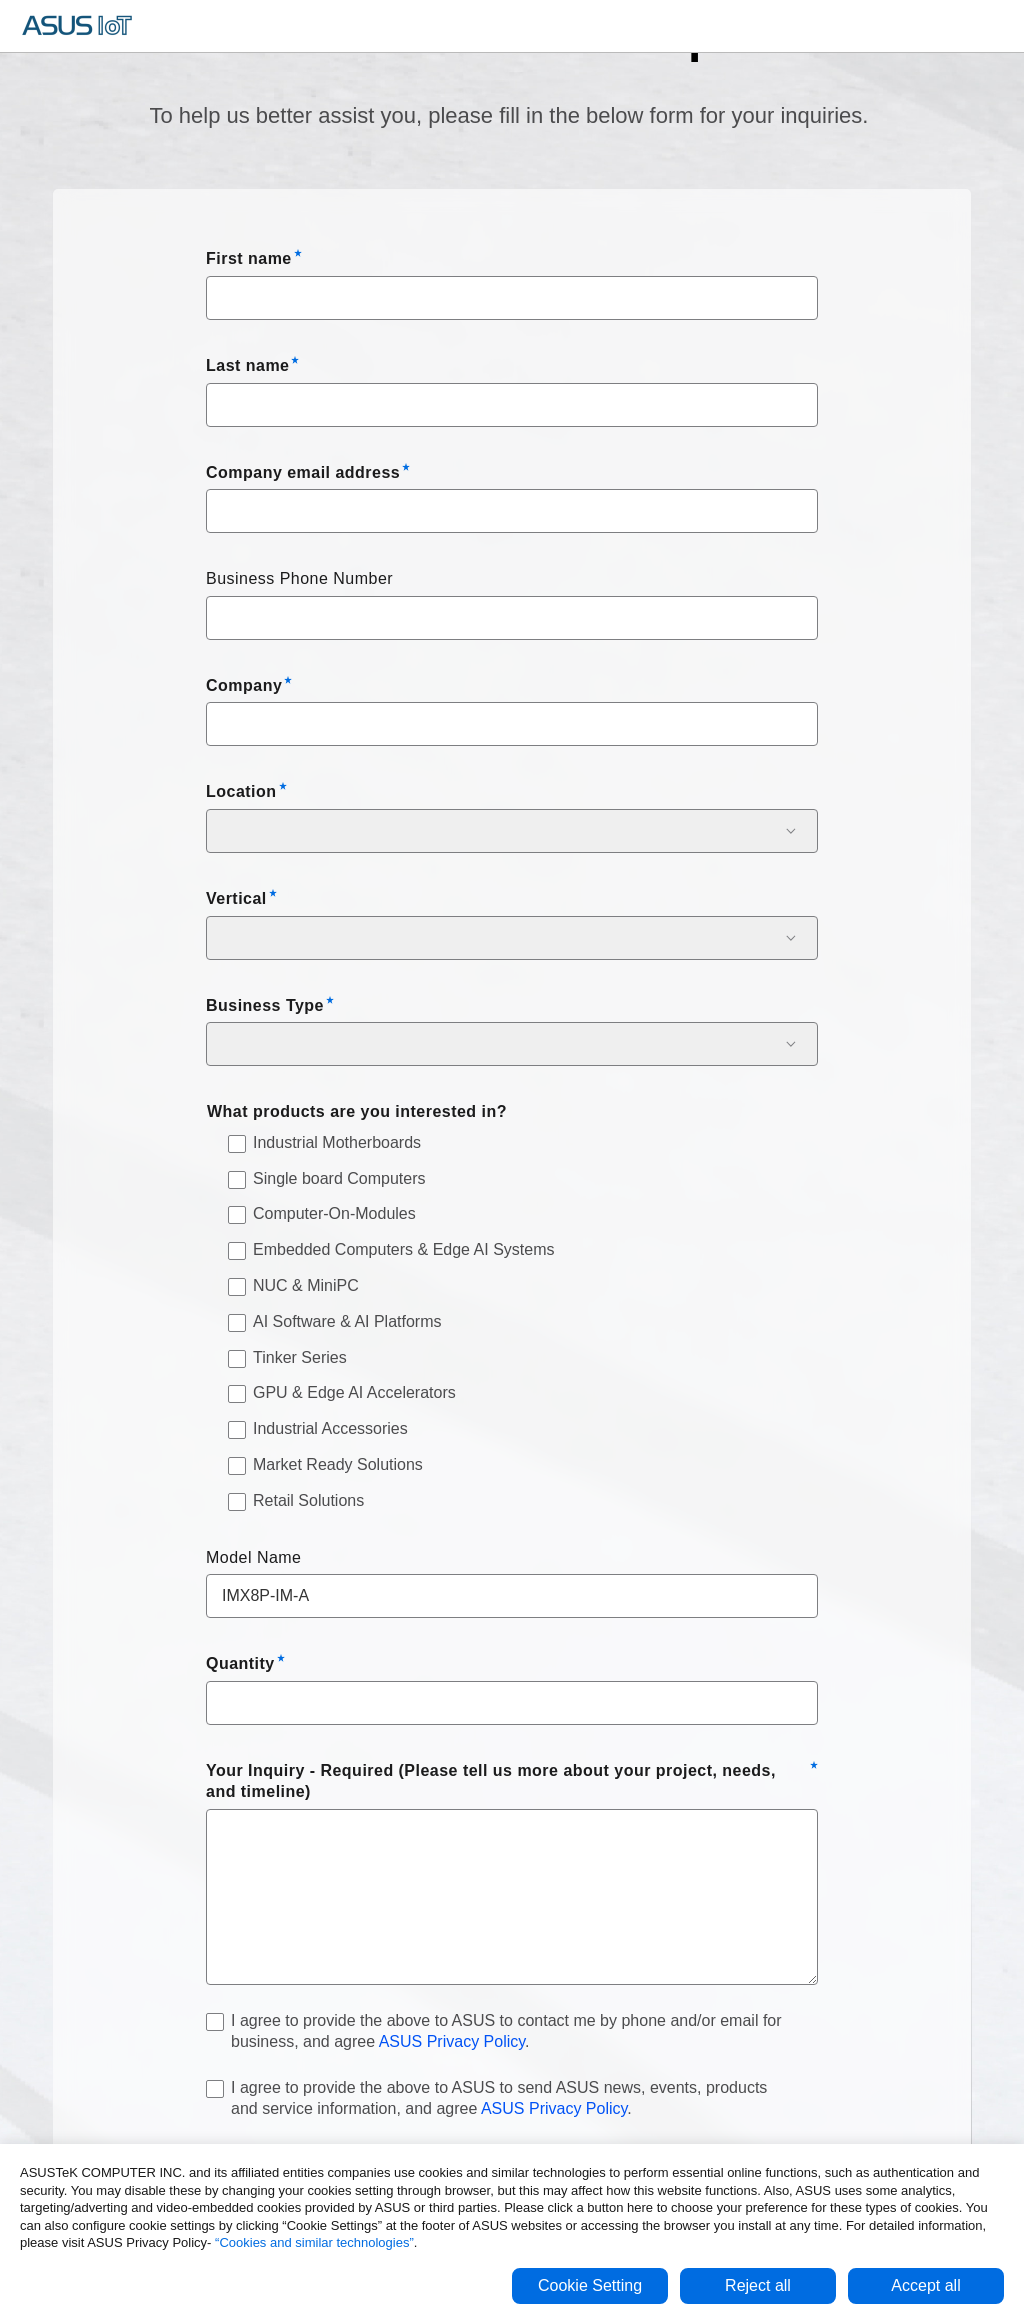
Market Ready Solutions (338, 1464)
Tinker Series (300, 1357)
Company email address (303, 472)
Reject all (758, 2285)
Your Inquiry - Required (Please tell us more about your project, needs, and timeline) (491, 1781)
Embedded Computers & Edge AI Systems (403, 1249)
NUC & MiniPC (306, 1285)
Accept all (925, 2285)
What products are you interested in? (357, 1111)
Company (244, 685)
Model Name (254, 1557)
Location (241, 791)
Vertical (236, 898)
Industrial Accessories (330, 1428)
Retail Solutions (308, 1500)
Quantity (240, 1663)
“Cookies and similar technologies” (314, 2242)
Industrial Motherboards (337, 1142)
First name (249, 258)
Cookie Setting (590, 2285)
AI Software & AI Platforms (347, 1321)
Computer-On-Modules (334, 1213)
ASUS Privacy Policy (452, 2041)
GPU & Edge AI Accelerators (354, 1392)
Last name (247, 365)
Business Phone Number (299, 578)
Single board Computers (339, 1178)
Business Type (265, 1005)
